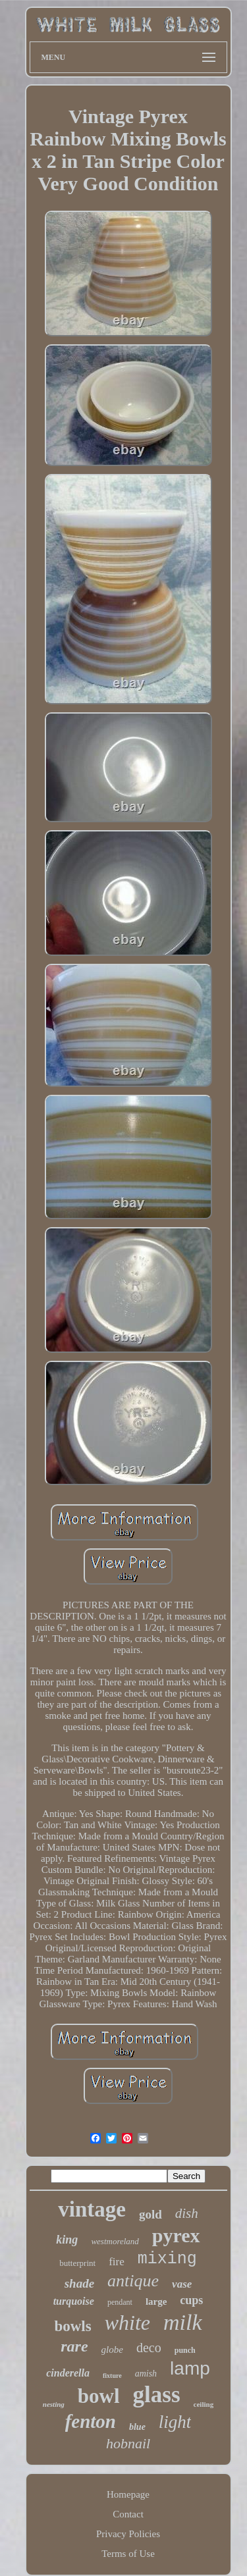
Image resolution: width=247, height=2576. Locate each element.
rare (74, 2346)
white (127, 2322)
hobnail (128, 2443)
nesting (54, 2404)
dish (186, 2213)
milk (182, 2322)
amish (146, 2374)
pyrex (176, 2235)
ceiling (204, 2404)
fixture (112, 2375)
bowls (72, 2326)
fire (116, 2261)
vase (182, 2284)
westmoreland (114, 2241)
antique (133, 2280)
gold (150, 2214)
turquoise (73, 2301)
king (67, 2239)
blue (137, 2427)
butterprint (77, 2263)
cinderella (68, 2373)
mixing (167, 2259)
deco (148, 2347)
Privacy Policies (128, 2534)
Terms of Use (128, 2553)
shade (79, 2283)
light (175, 2422)
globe (112, 2349)
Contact (128, 2514)
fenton (90, 2421)
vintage (92, 2209)
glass (156, 2394)
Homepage (128, 2494)
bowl (99, 2395)
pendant (119, 2302)
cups (191, 2300)
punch (185, 2350)
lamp (190, 2368)
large (156, 2301)
